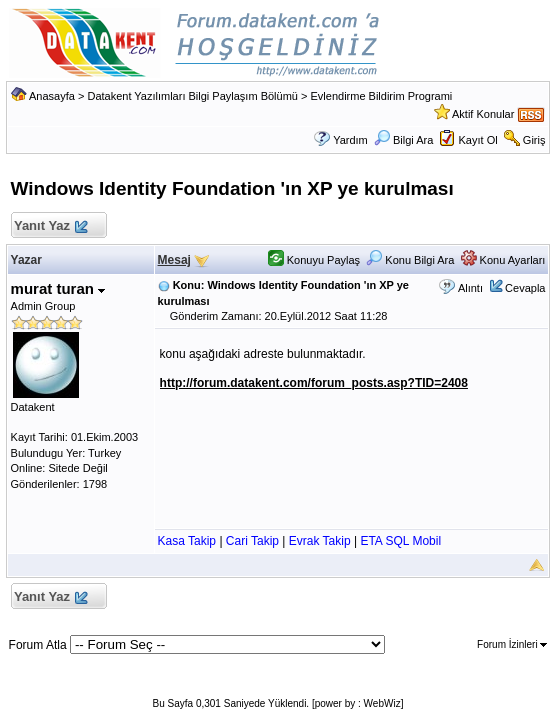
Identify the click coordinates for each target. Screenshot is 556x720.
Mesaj (174, 260)
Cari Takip (252, 541)
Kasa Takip (187, 541)
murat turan (58, 288)
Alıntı (470, 288)
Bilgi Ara (403, 140)
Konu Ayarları (503, 260)
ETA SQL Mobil (400, 541)
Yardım (350, 140)
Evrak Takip (320, 541)
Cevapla (525, 288)
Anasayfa (52, 96)
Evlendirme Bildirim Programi (382, 96)
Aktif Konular (483, 114)
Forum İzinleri (512, 644)
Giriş (534, 140)
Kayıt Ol (478, 140)
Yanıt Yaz (50, 226)
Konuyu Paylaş (314, 260)
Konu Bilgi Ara (410, 260)
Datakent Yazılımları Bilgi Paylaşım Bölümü (192, 96)
